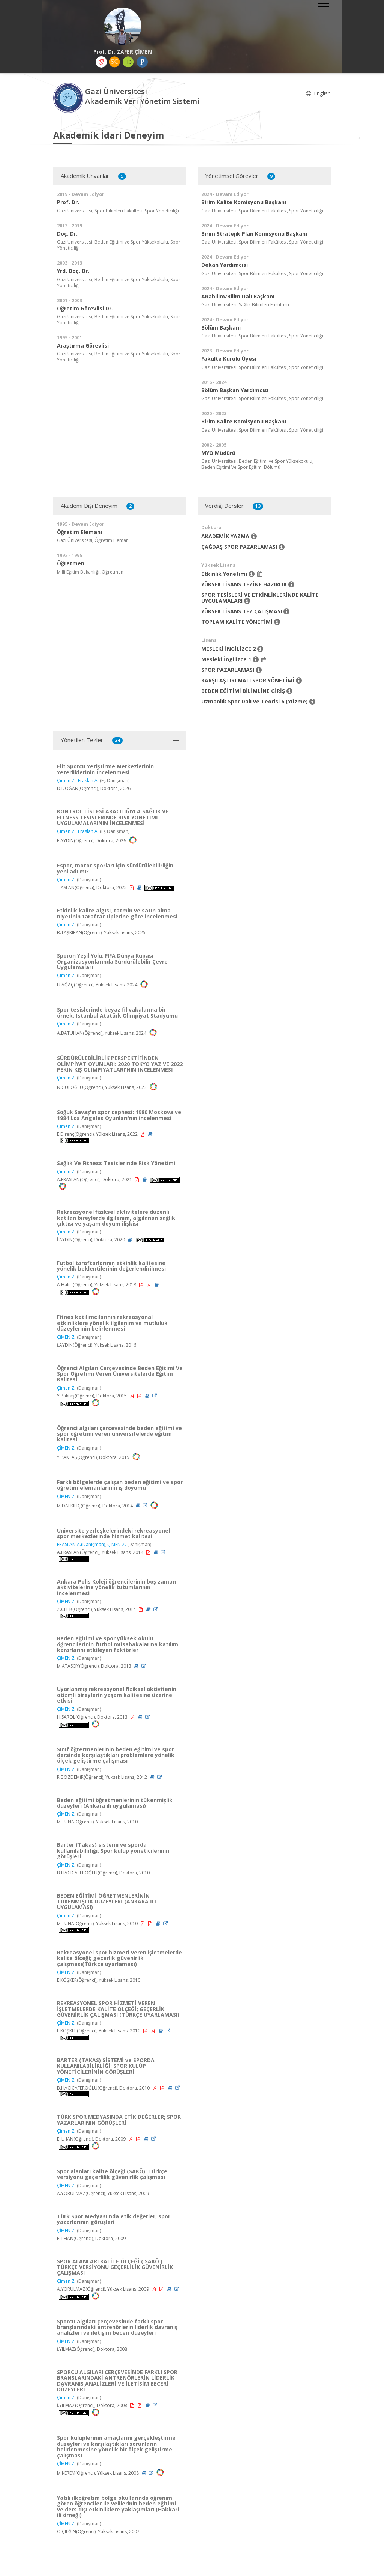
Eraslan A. (88, 780)
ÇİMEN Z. (66, 1337)
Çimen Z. (66, 780)
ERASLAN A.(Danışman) (81, 1544)
